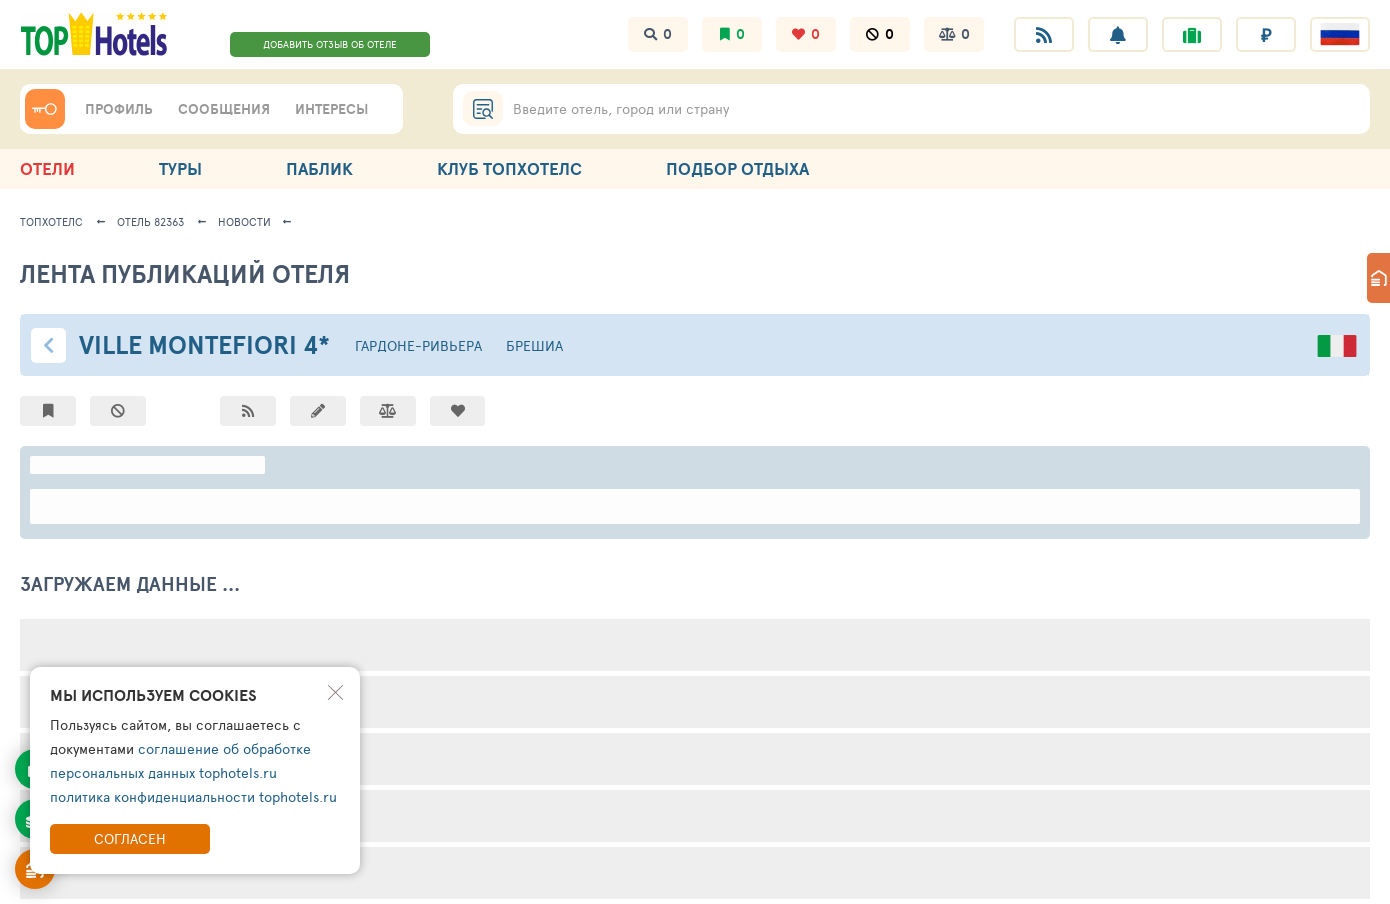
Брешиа (534, 345)
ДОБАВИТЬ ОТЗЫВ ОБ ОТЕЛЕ (330, 44)
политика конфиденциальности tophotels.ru (193, 796)
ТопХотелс (51, 221)
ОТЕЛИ (47, 168)
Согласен (130, 838)
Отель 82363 (150, 221)
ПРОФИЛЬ (119, 109)
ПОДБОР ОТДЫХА (737, 168)
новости (244, 221)
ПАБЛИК (319, 168)
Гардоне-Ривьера (418, 345)
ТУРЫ (180, 168)
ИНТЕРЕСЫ (331, 109)
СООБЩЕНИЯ (224, 109)
